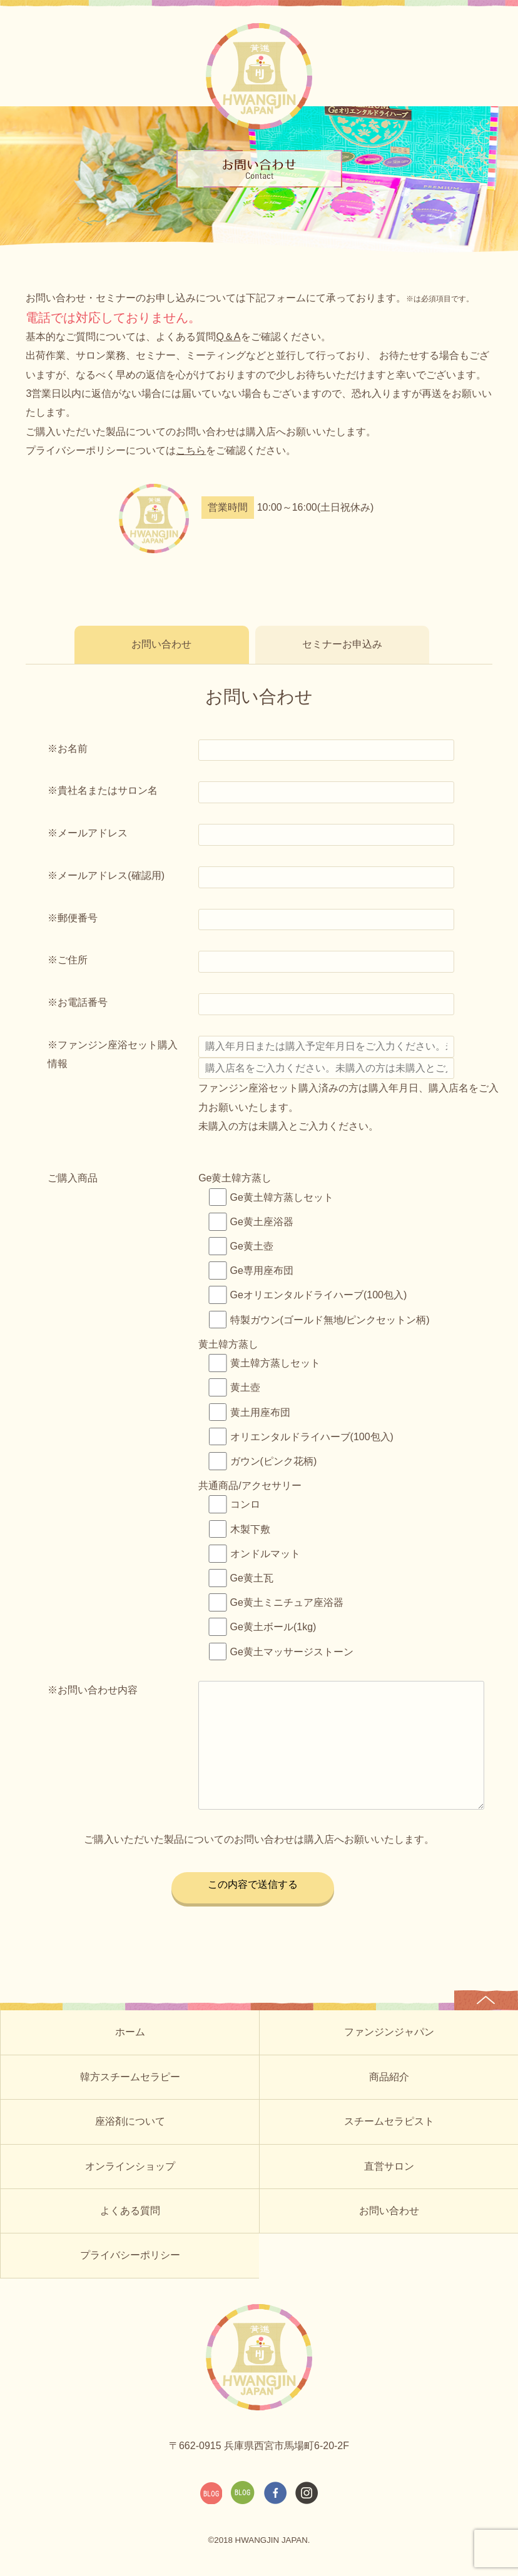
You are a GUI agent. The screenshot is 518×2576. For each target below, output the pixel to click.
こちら (191, 450)
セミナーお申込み (343, 644)
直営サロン (389, 2166)
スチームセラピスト (389, 2121)
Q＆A (228, 336)
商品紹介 (389, 2077)
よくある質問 (130, 2210)
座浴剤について (130, 2121)
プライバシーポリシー (130, 2255)
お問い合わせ (162, 644)
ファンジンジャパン (389, 2032)
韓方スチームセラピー (130, 2077)
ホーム (130, 2032)
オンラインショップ (130, 2166)
